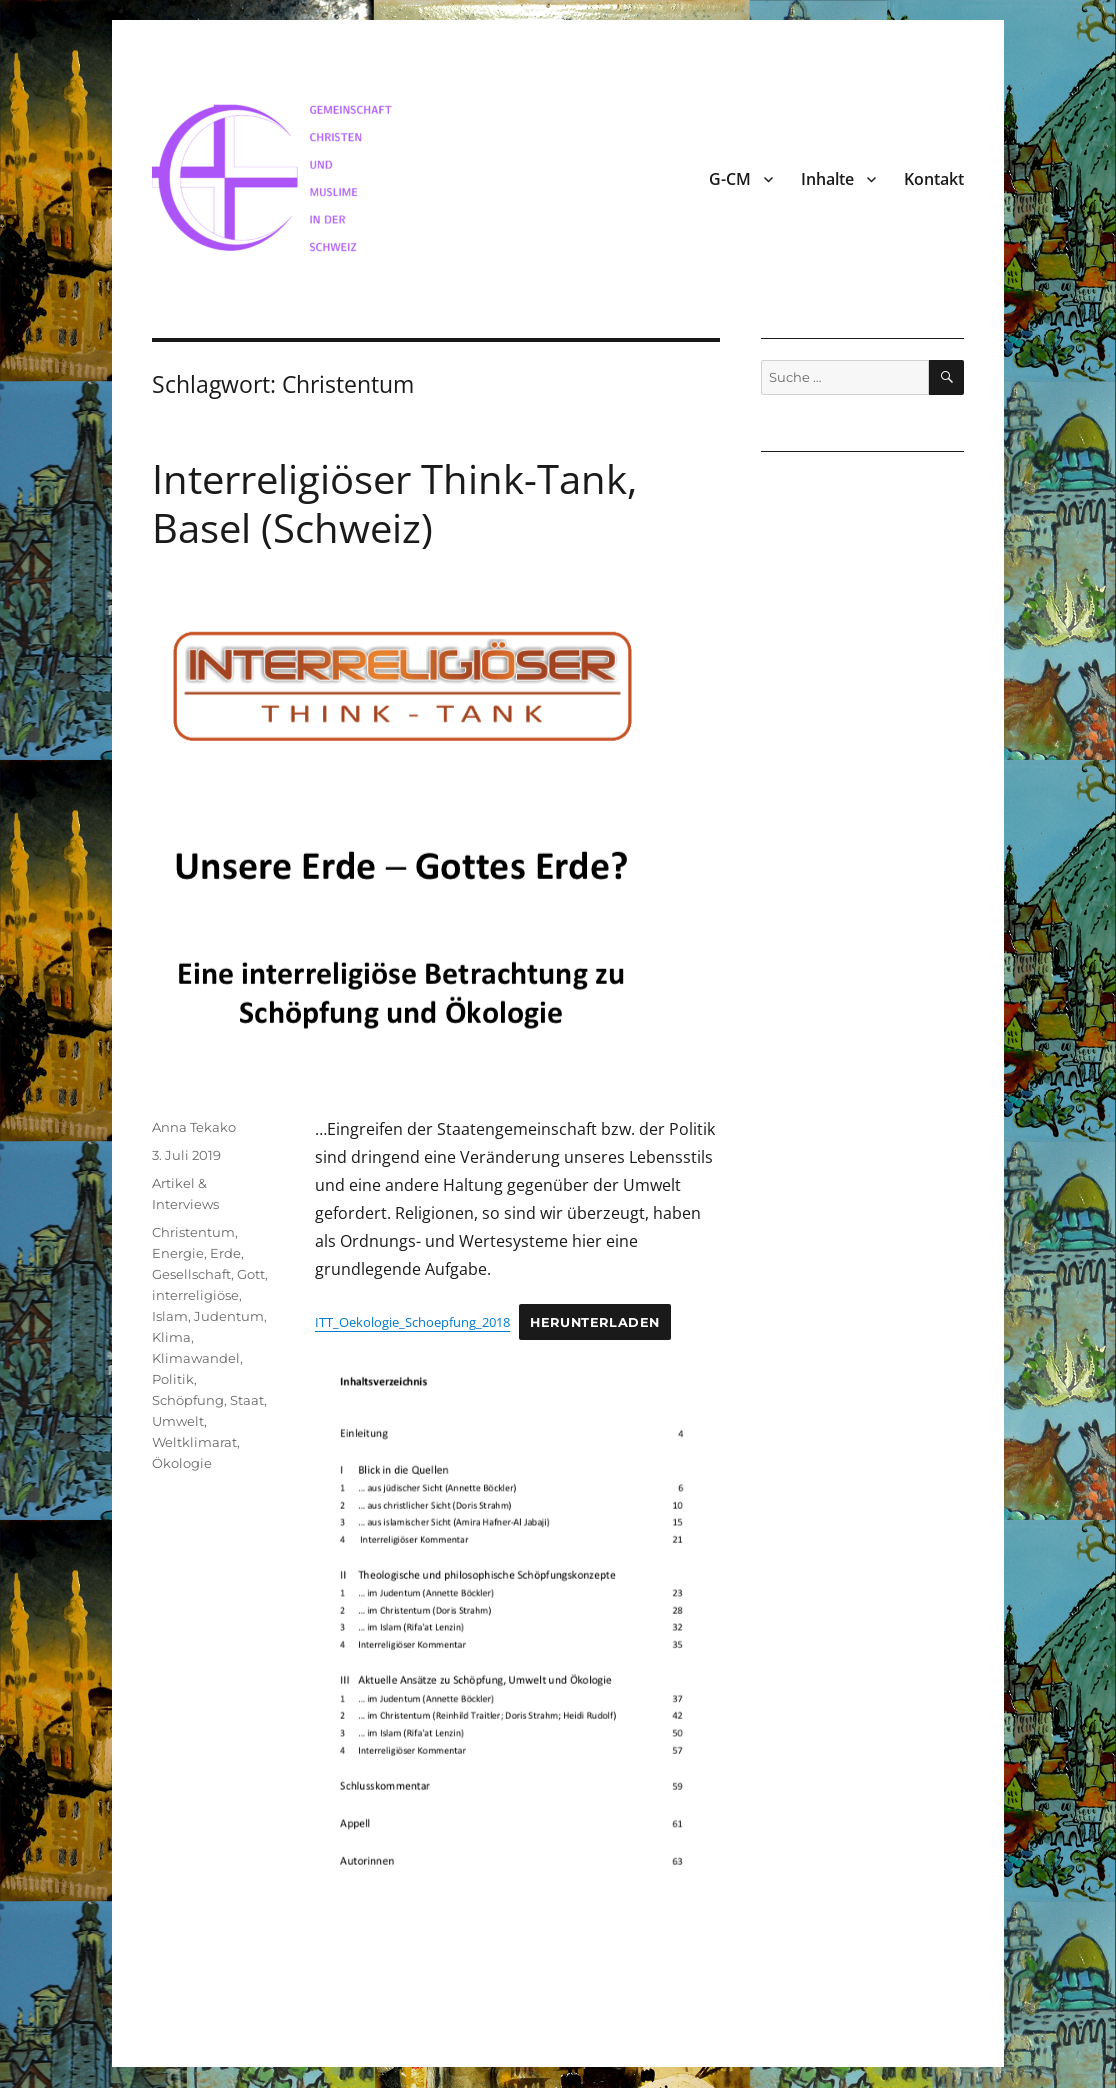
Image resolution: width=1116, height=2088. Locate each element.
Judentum (229, 1316)
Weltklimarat (194, 1442)
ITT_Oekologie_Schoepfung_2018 (412, 1322)
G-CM (730, 179)
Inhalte (827, 179)
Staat (247, 1400)
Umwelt (178, 1421)
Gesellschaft (191, 1274)
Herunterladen (595, 1322)
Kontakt (934, 179)
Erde (225, 1253)
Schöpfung (188, 1400)
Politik (173, 1379)
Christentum (193, 1232)
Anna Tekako (194, 1127)
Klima (171, 1337)
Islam (170, 1316)
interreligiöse (195, 1295)
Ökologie (182, 1463)
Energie (178, 1253)
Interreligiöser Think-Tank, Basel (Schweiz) (394, 503)
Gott (251, 1274)
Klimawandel (196, 1358)
